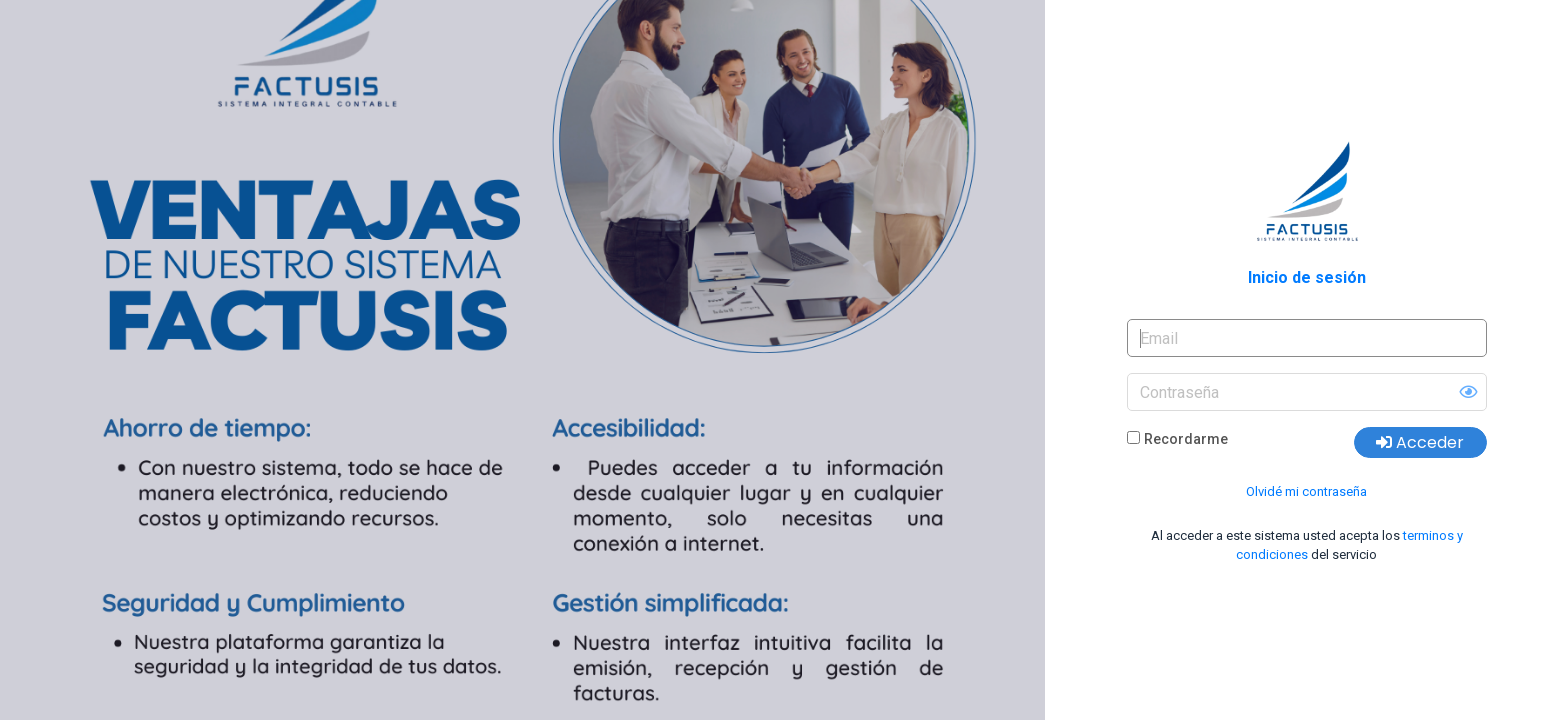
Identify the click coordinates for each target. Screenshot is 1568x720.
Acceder (1420, 442)
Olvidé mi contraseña (1306, 491)
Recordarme (1186, 439)
